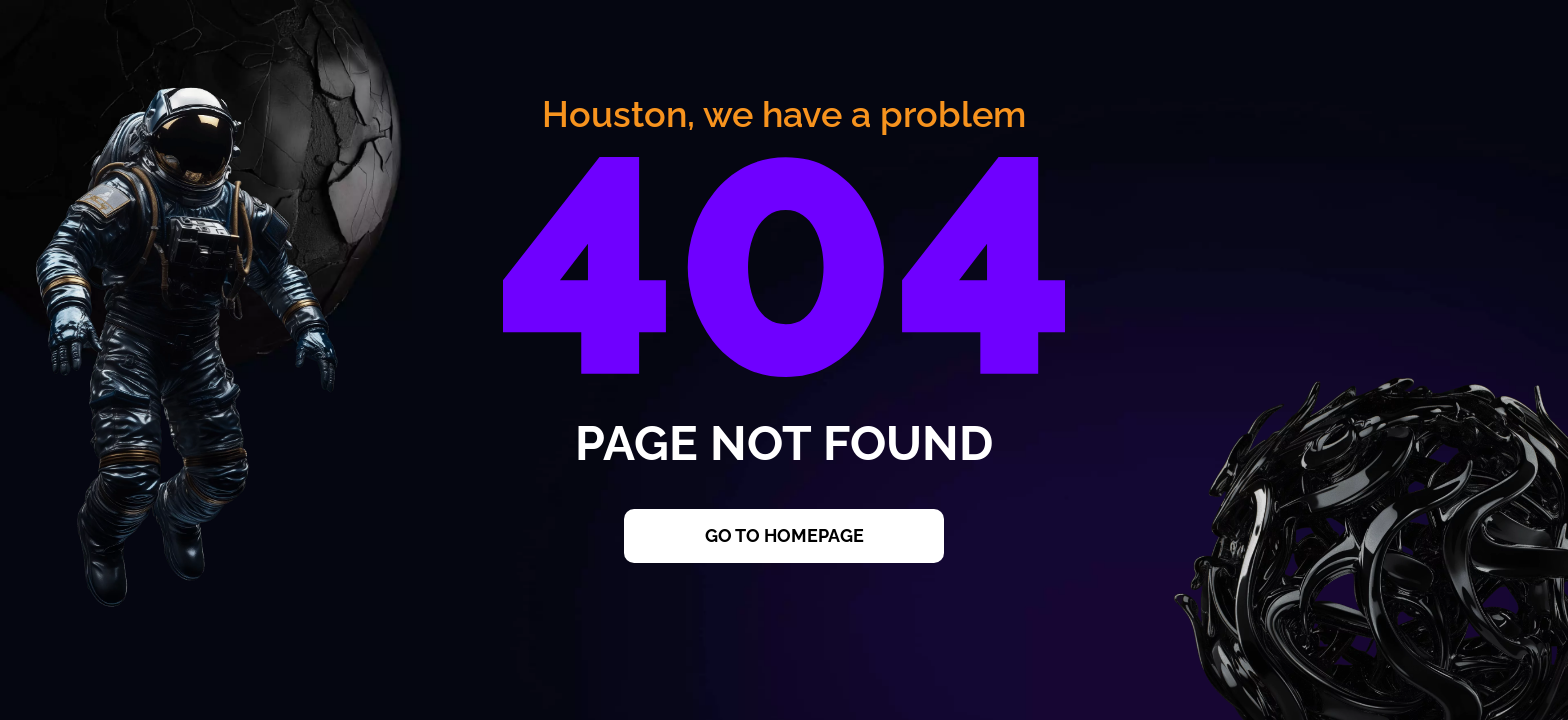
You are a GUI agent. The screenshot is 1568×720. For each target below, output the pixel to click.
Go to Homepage (784, 535)
